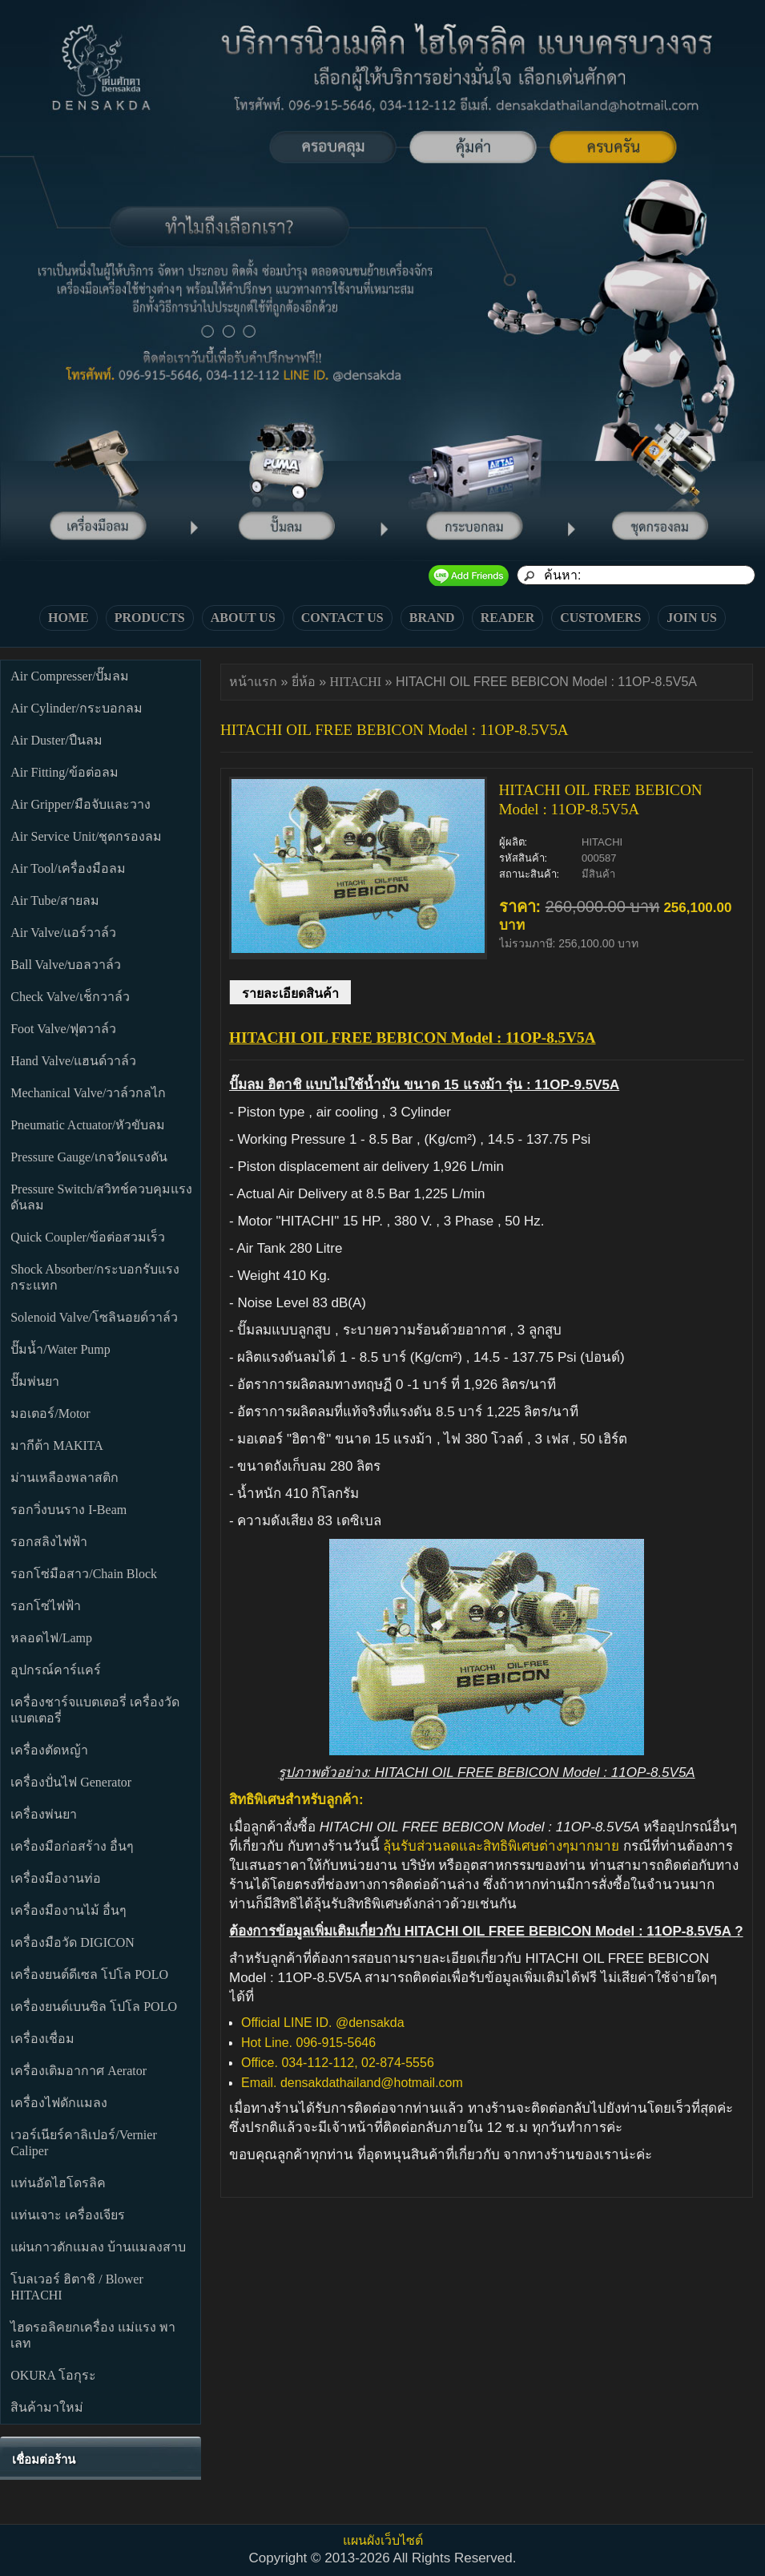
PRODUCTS (150, 617)
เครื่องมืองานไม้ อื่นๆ (68, 1910)
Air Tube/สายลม (54, 900)
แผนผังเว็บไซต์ (383, 2540)
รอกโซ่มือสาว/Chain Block (83, 1574)
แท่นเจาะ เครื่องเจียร (67, 2215)
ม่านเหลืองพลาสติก (64, 1477)
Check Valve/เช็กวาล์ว (69, 996)
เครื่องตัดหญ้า (49, 1750)
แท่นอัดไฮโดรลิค (58, 2183)
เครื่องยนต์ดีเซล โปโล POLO (89, 1974)
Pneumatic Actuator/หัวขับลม (87, 1125)
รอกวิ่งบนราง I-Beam (68, 1509)
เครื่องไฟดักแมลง (58, 2103)
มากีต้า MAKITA (56, 1445)
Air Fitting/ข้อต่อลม (64, 772)
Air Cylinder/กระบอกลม (76, 708)
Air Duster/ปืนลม (56, 740)
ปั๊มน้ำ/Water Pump (60, 1349)
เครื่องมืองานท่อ (55, 1878)
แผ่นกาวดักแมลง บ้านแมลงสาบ (98, 2247)
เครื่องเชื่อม (42, 2038)
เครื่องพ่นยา (43, 1814)
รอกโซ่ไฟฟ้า (45, 1606)
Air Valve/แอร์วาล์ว (63, 932)
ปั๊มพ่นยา (34, 1381)
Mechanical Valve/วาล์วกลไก (88, 1093)
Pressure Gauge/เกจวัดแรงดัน (88, 1157)
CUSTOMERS (600, 617)
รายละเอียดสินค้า (290, 993)
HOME (68, 617)
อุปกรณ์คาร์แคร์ (55, 1670)
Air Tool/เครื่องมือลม (68, 868)
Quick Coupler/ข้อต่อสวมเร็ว (87, 1237)
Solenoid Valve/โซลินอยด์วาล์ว (93, 1317)
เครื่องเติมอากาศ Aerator (78, 2070)
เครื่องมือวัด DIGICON (72, 1942)
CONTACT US (342, 617)
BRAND (432, 617)
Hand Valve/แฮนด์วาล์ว (73, 1061)
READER (508, 617)
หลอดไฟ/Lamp (51, 1638)
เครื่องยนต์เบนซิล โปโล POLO (93, 2006)
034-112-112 (317, 2062)
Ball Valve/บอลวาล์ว (65, 964)
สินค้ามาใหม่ (46, 2407)
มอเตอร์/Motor (50, 1413)
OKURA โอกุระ (53, 2375)
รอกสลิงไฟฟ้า (48, 1541)
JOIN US (691, 617)
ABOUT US (243, 617)
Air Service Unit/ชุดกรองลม (86, 836)
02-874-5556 (399, 2062)
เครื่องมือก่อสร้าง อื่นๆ (72, 1846)
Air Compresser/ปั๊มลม (69, 676)
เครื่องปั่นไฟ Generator (70, 1782)
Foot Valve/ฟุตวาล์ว (63, 1029)
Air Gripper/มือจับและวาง (80, 804)
